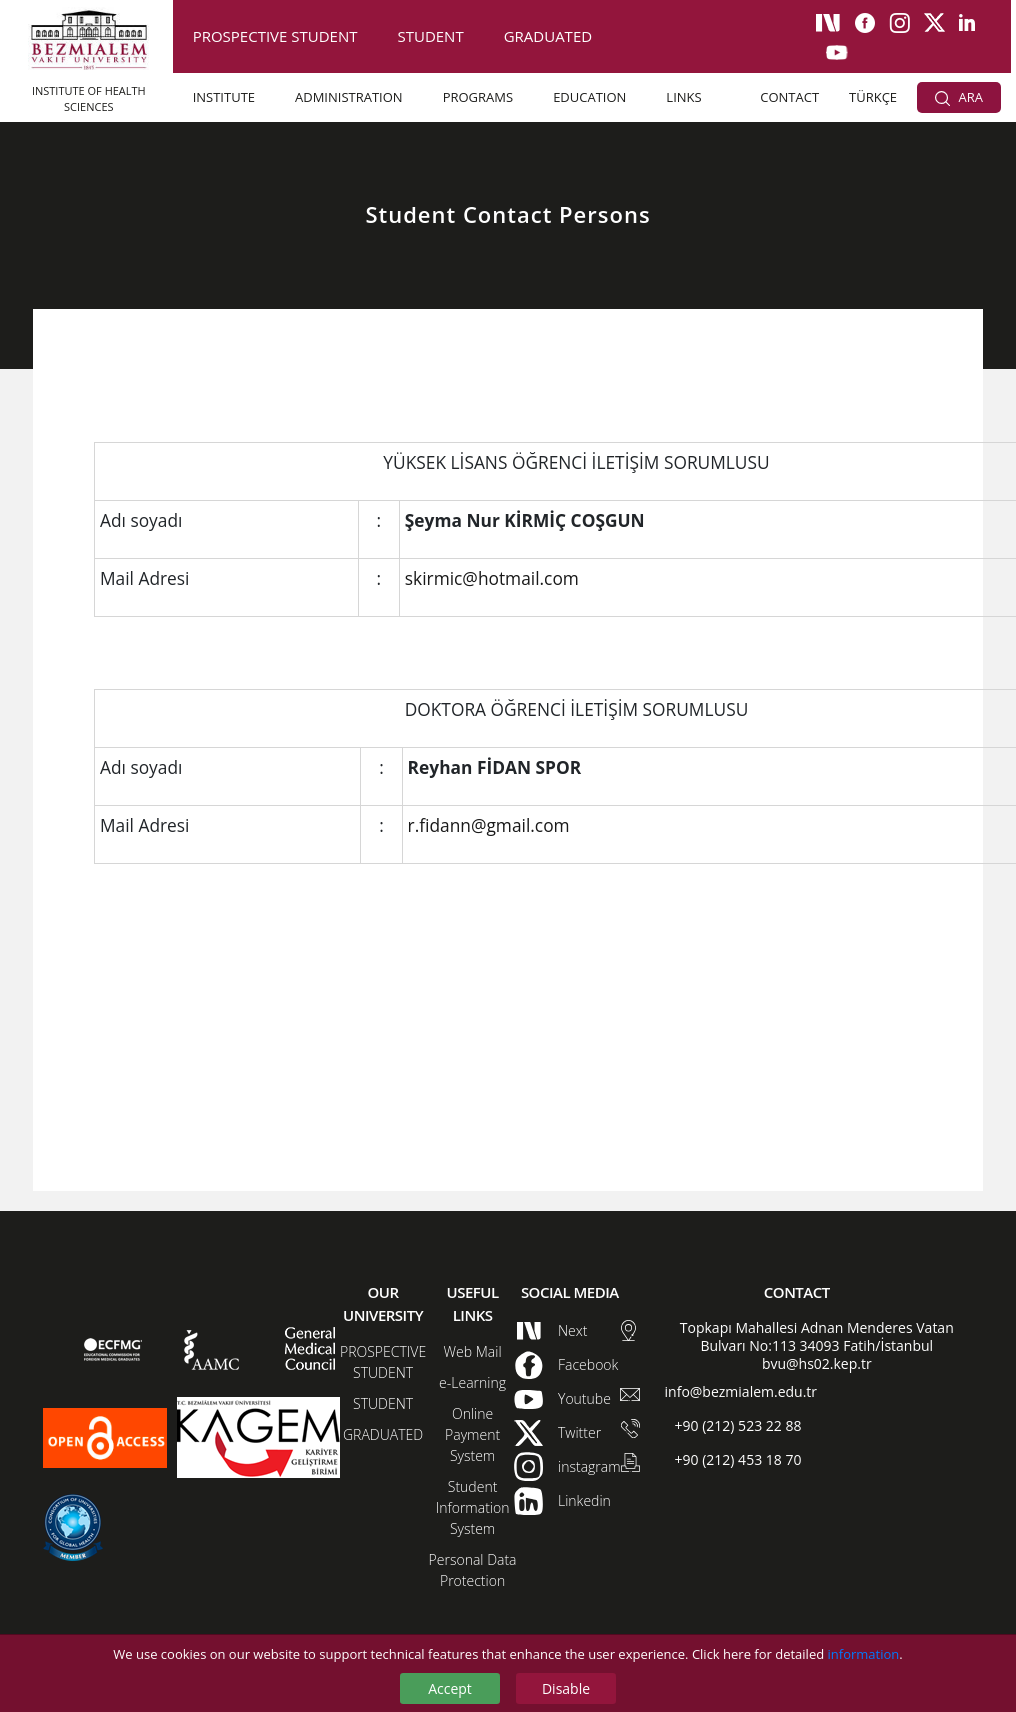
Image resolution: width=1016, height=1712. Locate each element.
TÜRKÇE (873, 97)
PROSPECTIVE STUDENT (275, 36)
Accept (450, 1688)
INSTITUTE (224, 97)
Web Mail (473, 1351)
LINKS (683, 97)
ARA (959, 97)
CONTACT (789, 97)
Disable (566, 1688)
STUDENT (430, 36)
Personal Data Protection (473, 1570)
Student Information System (473, 1507)
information (864, 1654)
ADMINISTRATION (349, 97)
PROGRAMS (478, 97)
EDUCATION (589, 97)
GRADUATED (548, 36)
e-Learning (472, 1382)
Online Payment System (472, 1434)
